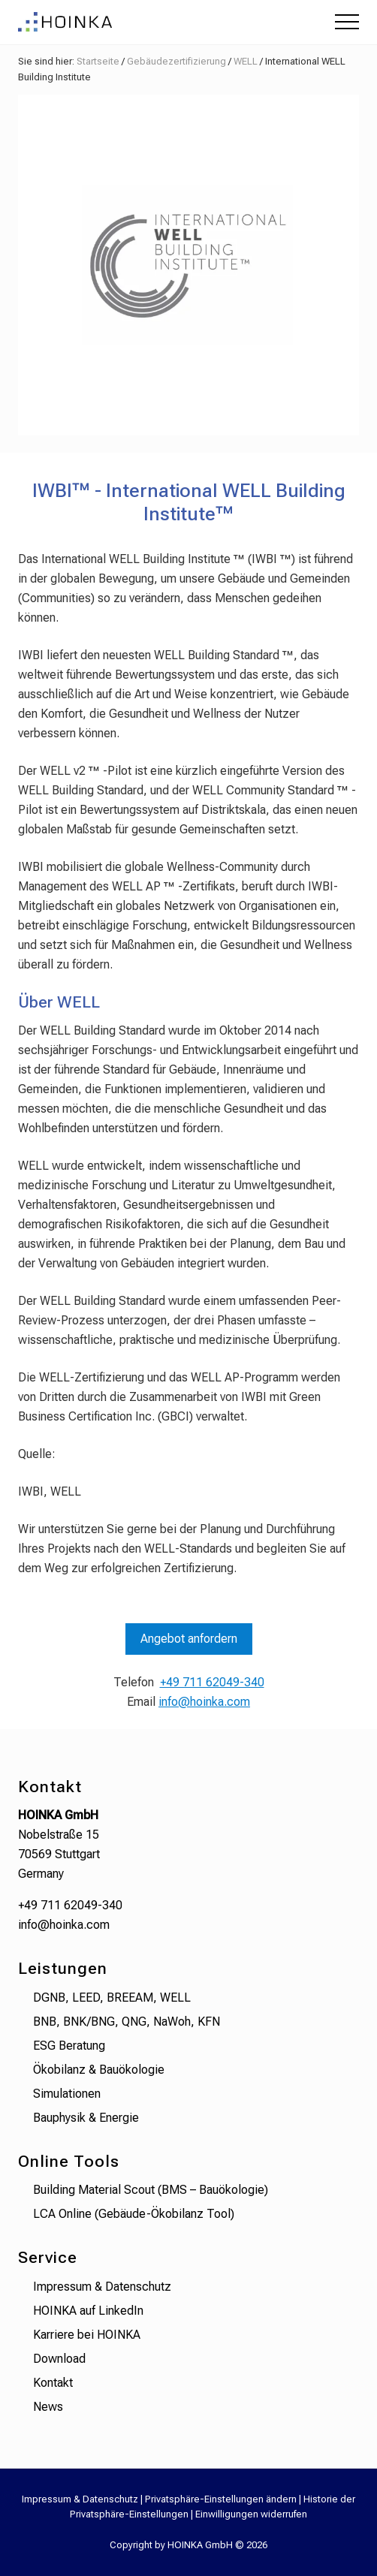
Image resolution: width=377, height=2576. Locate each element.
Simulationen (67, 2093)
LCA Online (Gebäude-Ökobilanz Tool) (133, 2214)
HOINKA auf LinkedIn (88, 2310)
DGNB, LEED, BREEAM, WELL (112, 1997)
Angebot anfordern (188, 1638)
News (48, 2407)
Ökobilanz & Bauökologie (98, 2069)
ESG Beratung (69, 2045)
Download (59, 2359)
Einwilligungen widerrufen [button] (251, 2514)
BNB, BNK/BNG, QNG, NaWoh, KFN (126, 2021)
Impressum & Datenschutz (102, 2286)
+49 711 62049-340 (212, 1682)
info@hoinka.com (204, 1702)
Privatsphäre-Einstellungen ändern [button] (221, 2499)
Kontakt (53, 2383)
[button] (347, 22)
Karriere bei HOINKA (86, 2334)
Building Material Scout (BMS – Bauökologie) (150, 2190)
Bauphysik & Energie (86, 2118)
